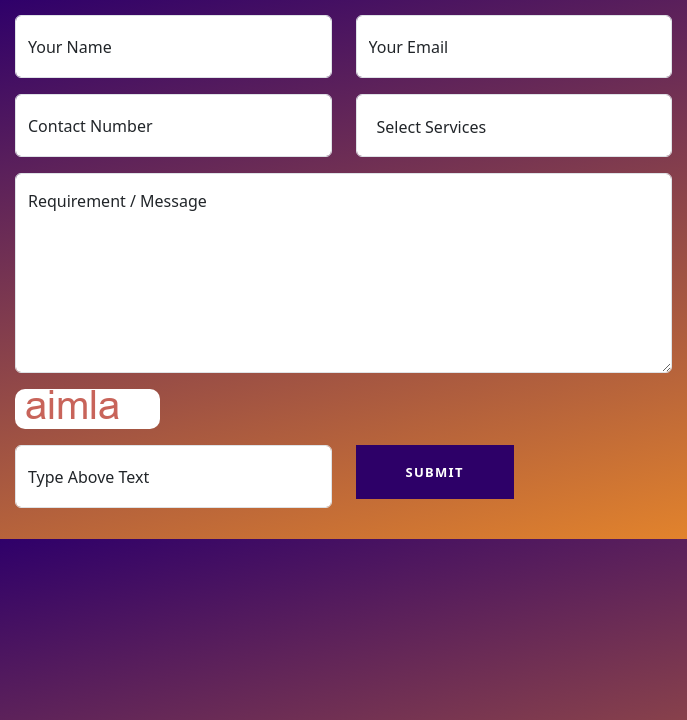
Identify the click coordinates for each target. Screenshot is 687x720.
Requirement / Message (343, 273)
